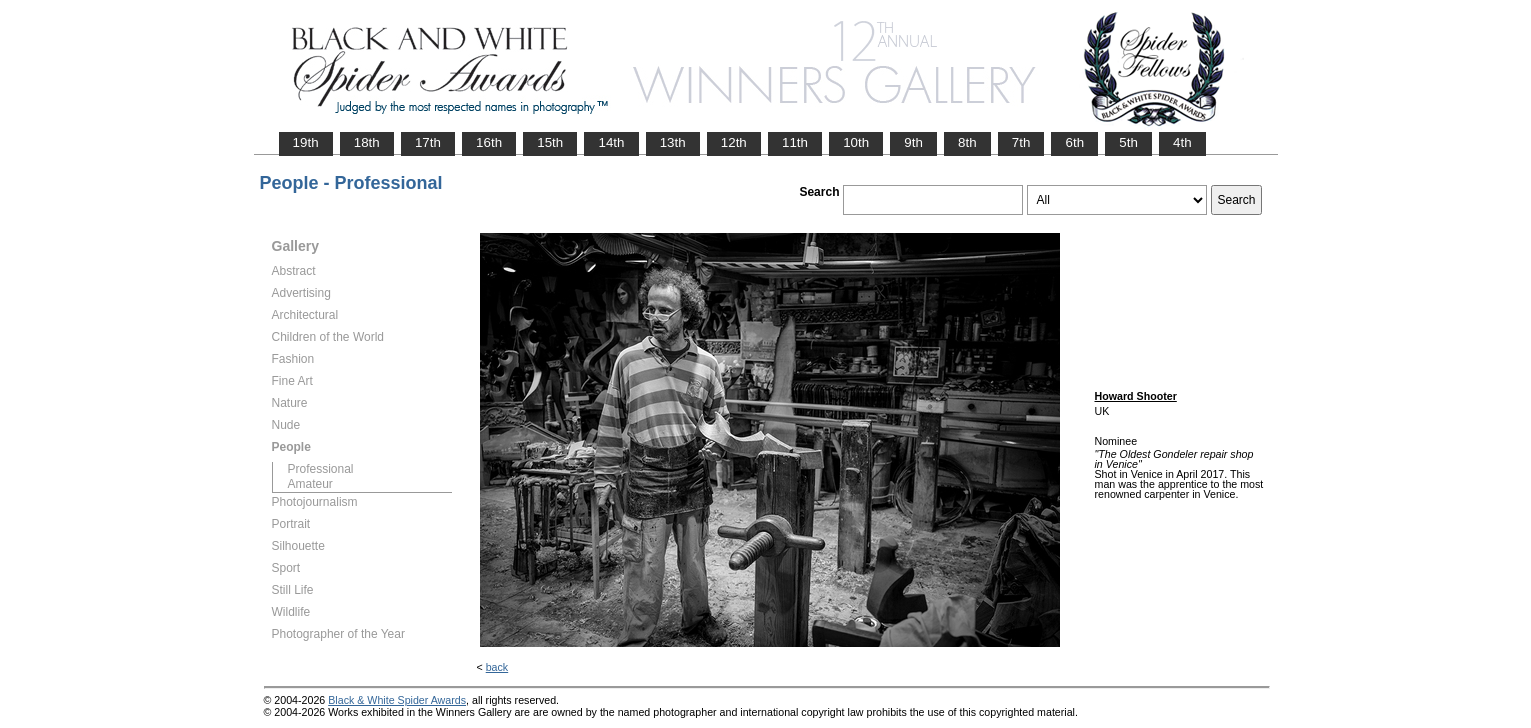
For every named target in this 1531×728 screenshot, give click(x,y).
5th (1128, 142)
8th (967, 142)
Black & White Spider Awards (397, 700)
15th (550, 142)
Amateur (310, 484)
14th (611, 142)
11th (795, 142)
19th (306, 142)
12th (734, 142)
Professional (321, 469)
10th (856, 142)
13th (673, 142)
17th (428, 142)
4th (1182, 142)
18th (367, 142)
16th (489, 142)
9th (913, 142)
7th (1021, 142)
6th (1074, 142)
